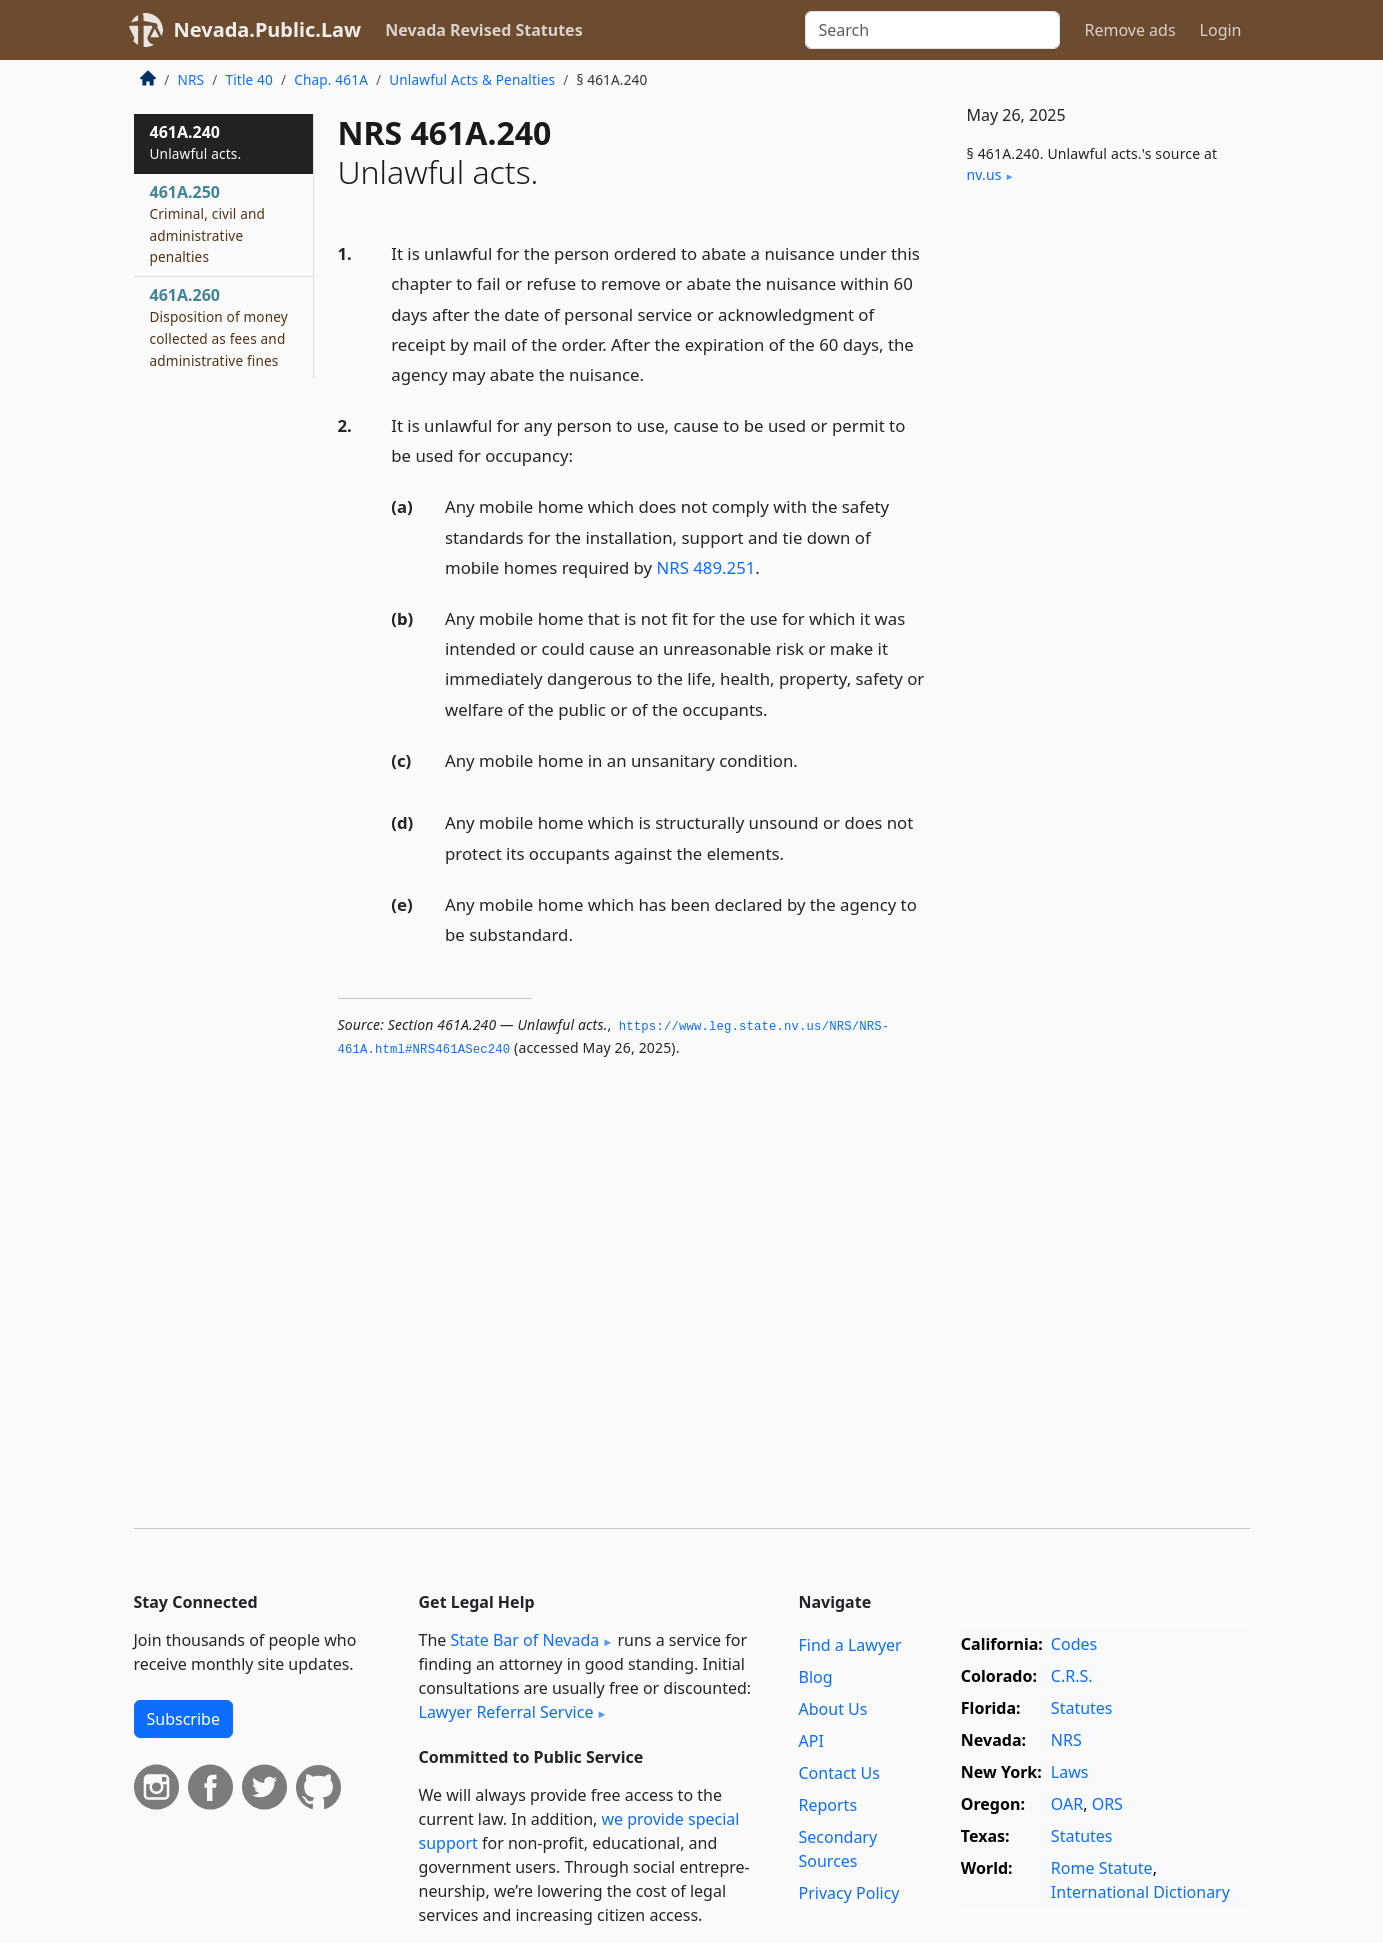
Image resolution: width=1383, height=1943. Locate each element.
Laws (1070, 1772)
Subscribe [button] (183, 1719)
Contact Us (839, 1773)
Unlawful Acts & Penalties (472, 79)
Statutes (1082, 1708)
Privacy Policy (849, 1893)
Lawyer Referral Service (506, 1712)
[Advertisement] (1100, 532)
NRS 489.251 (705, 567)
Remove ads (1129, 30)
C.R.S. (1072, 1676)
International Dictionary (1140, 1892)
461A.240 (196, 142)
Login (1221, 30)
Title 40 (249, 79)
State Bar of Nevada (524, 1640)
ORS (1107, 1804)
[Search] (932, 30)
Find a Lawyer (850, 1645)
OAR (1067, 1804)
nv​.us (984, 174)
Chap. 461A (331, 79)
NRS (191, 79)
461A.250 (208, 223)
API (811, 1741)
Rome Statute (1102, 1868)
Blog (816, 1677)
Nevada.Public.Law (268, 29)
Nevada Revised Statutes (484, 30)
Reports (828, 1805)
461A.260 (219, 326)
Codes (1074, 1644)
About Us (833, 1709)
